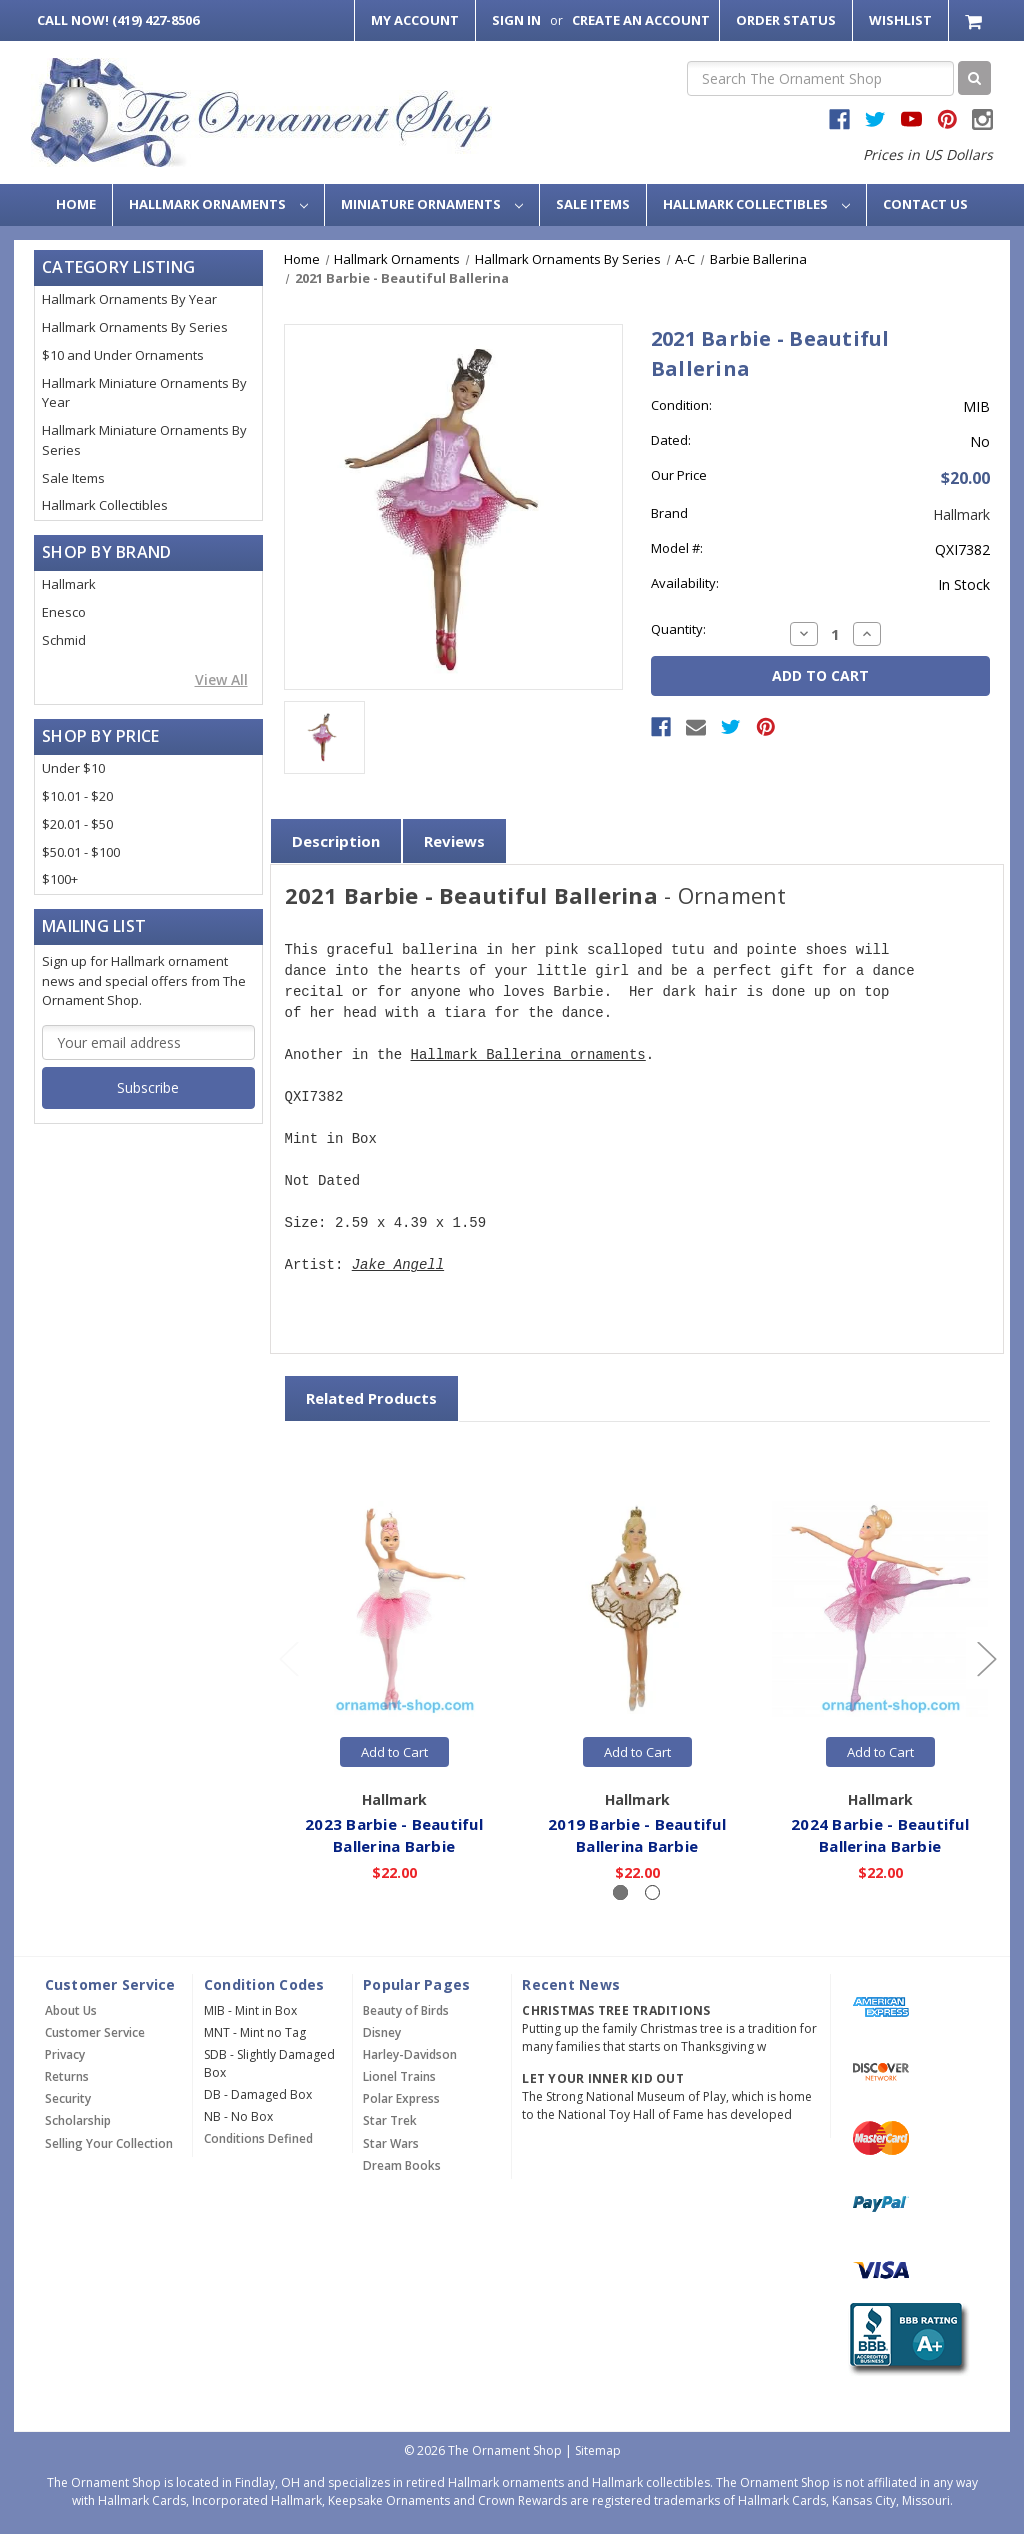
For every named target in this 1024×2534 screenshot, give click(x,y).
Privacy (65, 2054)
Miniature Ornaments (432, 204)
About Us (71, 2010)
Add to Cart (394, 1752)
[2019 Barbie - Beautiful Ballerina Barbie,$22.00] (638, 1609)
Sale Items (593, 204)
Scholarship (78, 2120)
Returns (67, 2076)
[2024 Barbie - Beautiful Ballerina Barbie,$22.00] (881, 1609)
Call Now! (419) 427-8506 (118, 20)
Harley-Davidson (410, 2054)
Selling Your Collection (109, 2143)
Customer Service (95, 2032)
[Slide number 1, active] (620, 1892)
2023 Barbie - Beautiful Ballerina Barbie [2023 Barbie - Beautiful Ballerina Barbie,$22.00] (395, 1835)
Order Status (786, 20)
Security (68, 2098)
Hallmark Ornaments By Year (129, 299)
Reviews (454, 841)
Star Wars (391, 2143)
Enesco (64, 612)
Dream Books (402, 2165)
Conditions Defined (258, 2138)
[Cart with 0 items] (975, 20)
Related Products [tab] (371, 1398)
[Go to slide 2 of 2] (288, 1658)
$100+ (60, 879)
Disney (382, 2032)
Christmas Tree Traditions (616, 2010)
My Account (415, 20)
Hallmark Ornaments (218, 204)
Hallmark (69, 584)
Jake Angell (398, 1265)
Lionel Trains (399, 2076)
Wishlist (900, 20)
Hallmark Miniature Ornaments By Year (144, 393)
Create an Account (641, 20)
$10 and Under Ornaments (123, 355)
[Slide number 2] (652, 1892)
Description (336, 841)
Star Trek (390, 2120)
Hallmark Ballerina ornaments (528, 1055)
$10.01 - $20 (77, 796)
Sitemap (598, 2450)
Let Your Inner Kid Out (603, 2078)
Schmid (64, 640)
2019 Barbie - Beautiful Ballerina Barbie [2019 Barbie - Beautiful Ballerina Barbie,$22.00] (638, 1835)
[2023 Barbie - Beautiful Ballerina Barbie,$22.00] (395, 1609)
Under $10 (73, 768)
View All (221, 679)
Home (76, 204)
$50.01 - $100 (81, 852)
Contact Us (925, 204)
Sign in (516, 20)
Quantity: (678, 629)
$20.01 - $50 (77, 824)
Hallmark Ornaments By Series (135, 327)
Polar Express (401, 2098)
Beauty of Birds (406, 2010)
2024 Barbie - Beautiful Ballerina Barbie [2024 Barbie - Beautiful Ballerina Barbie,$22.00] (881, 1835)
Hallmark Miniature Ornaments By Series (144, 440)
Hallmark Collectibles (756, 204)
